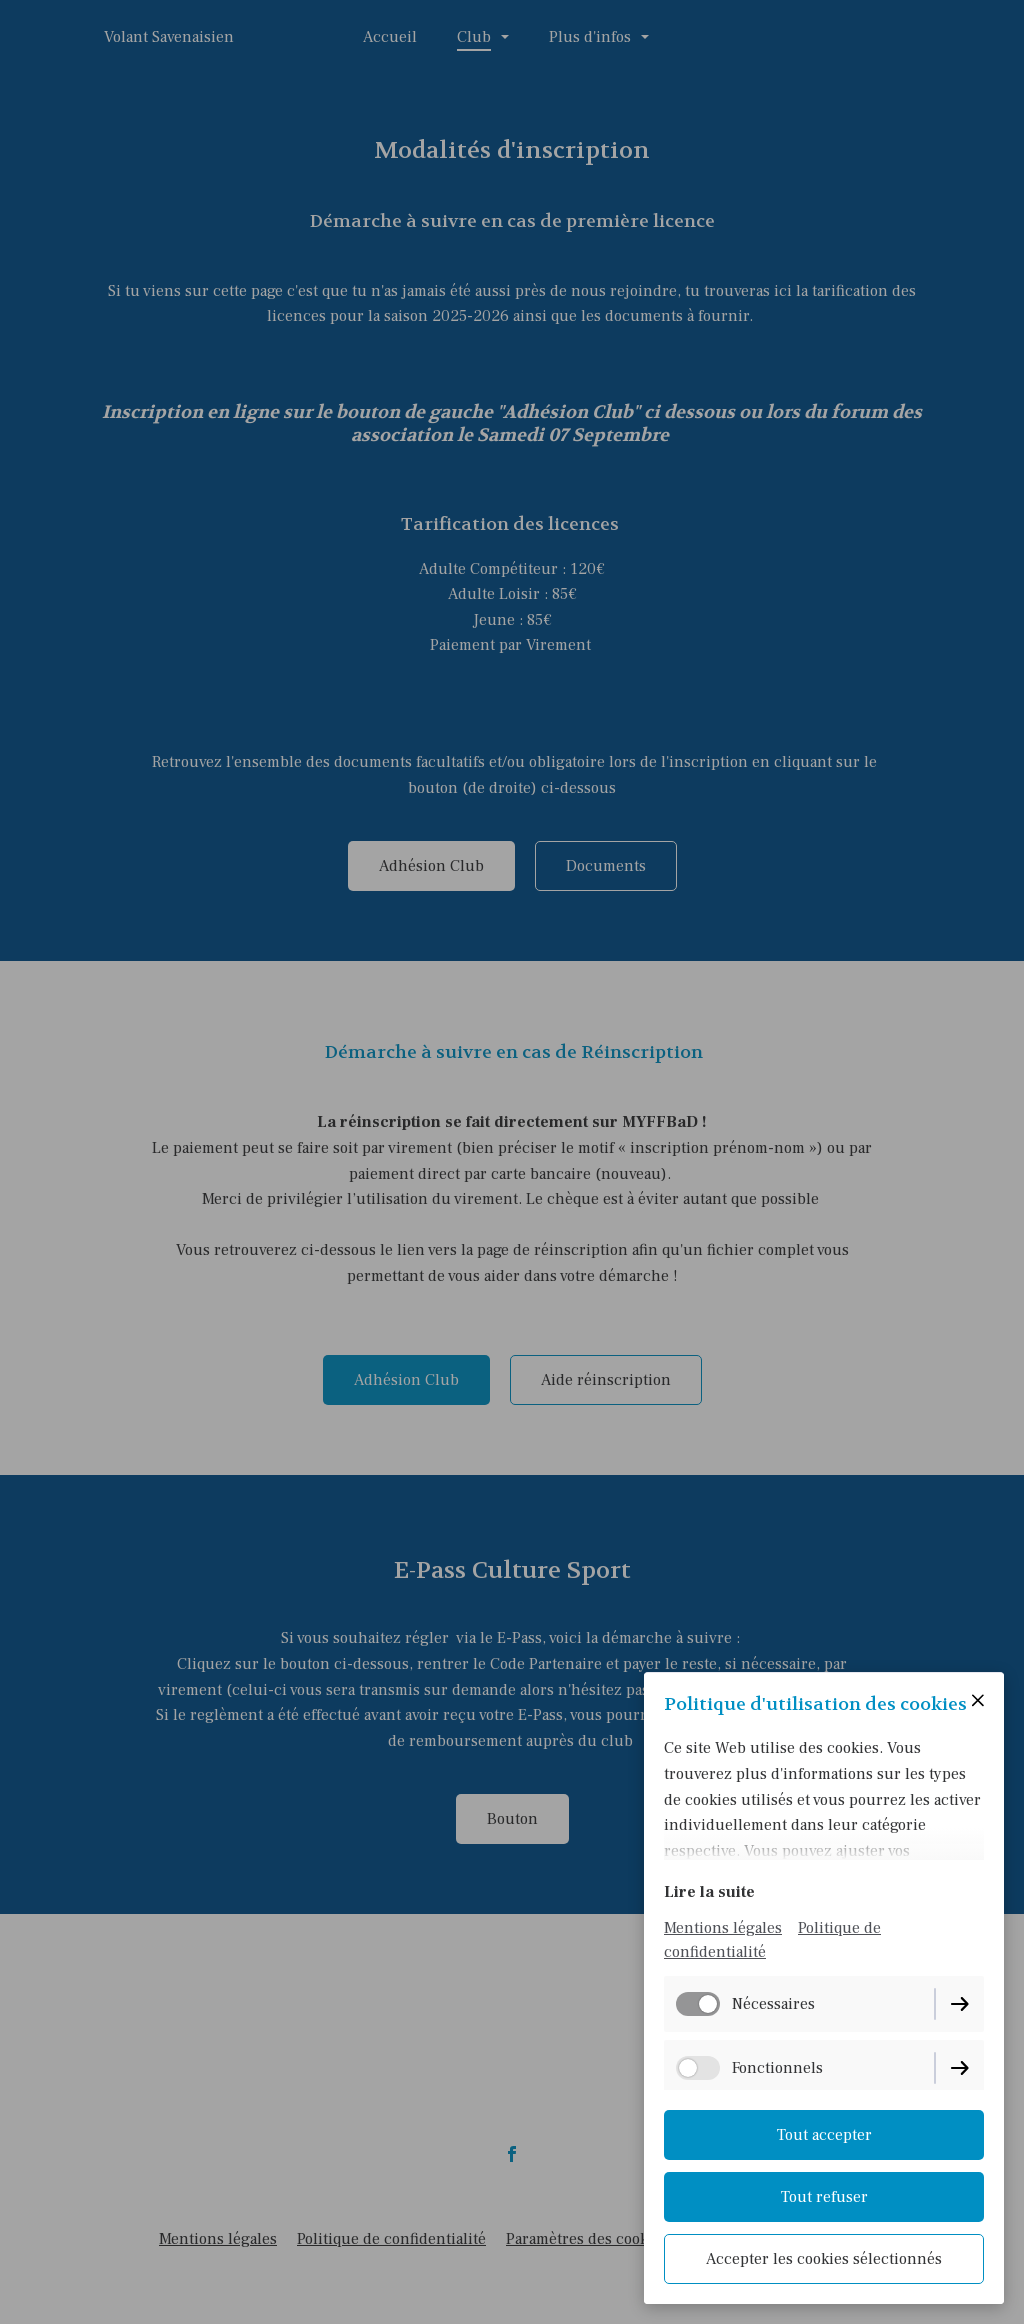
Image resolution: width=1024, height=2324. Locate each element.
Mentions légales (723, 1928)
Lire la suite (709, 1892)
